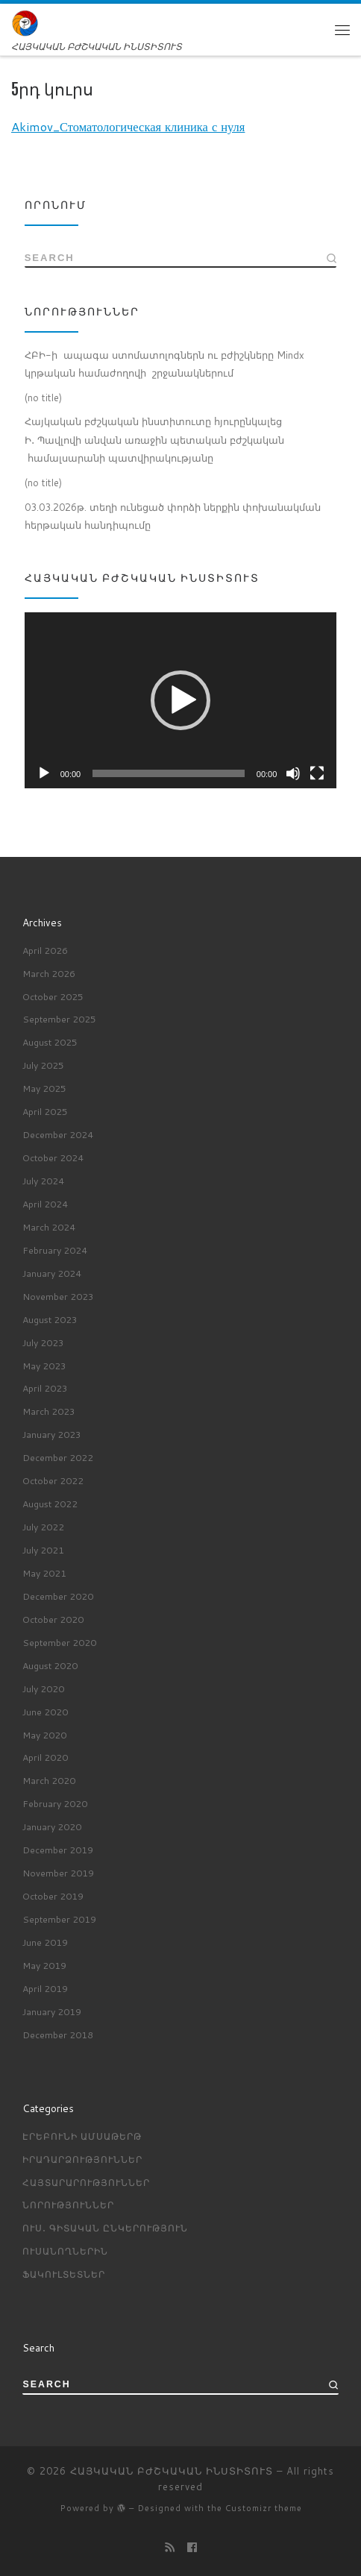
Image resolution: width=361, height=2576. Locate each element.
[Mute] (293, 773)
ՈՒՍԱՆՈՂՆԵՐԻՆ (65, 2251)
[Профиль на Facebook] (192, 2547)
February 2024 (54, 1250)
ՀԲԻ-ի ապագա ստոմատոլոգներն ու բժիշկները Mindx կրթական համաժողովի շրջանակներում (164, 364)
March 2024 (48, 1227)
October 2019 (53, 1896)
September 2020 (59, 1642)
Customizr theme (263, 2508)
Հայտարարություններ (86, 2182)
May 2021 (44, 1573)
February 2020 (54, 1803)
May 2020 (44, 1734)
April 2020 (45, 1758)
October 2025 (53, 996)
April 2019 (45, 1988)
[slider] (168, 773)
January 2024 (51, 1273)
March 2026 (48, 973)
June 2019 (45, 1942)
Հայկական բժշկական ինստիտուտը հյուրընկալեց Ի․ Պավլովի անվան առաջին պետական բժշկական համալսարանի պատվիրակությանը (154, 440)
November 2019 (58, 1872)
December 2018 (57, 2034)
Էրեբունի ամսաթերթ (82, 2136)
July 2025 (43, 1065)
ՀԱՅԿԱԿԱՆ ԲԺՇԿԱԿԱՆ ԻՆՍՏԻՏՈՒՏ (171, 2471)
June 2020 (45, 1711)
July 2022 (43, 1526)
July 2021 (43, 1549)
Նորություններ (68, 2205)
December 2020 (57, 1596)
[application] (181, 700)
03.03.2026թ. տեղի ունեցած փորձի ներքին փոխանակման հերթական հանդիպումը (173, 516)
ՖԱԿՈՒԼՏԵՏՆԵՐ (63, 2274)
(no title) (43, 397)
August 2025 (50, 1042)
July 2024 (43, 1180)
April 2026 (45, 950)
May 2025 (44, 1088)
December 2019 (57, 1849)
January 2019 (51, 2011)
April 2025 (45, 1111)
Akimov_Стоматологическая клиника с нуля (128, 126)
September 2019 (59, 1919)
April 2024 (45, 1203)
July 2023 (43, 1342)
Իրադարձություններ (82, 2159)
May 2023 (44, 1365)
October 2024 (53, 1157)
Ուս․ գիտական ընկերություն (105, 2227)
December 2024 (57, 1134)
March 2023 (48, 1411)
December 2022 (57, 1457)
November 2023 (58, 1296)
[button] (180, 700)
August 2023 (50, 1319)
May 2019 (44, 1965)
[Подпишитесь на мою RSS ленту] (170, 2547)
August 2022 (50, 1503)
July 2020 (43, 1688)
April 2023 (45, 1388)
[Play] (44, 773)
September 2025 (59, 1019)
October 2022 (53, 1480)
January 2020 (51, 1826)
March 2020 (48, 1780)
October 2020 (53, 1619)
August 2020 (50, 1665)
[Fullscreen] (317, 773)
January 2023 (51, 1434)
